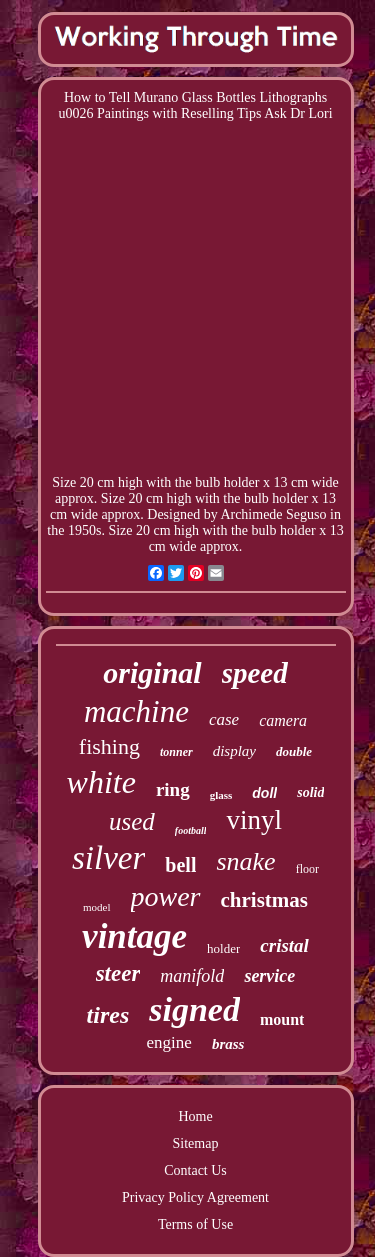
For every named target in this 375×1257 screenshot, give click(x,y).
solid (310, 792)
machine (136, 711)
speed (255, 673)
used (132, 821)
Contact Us (195, 1170)
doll (264, 793)
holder (223, 948)
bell (180, 865)
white (101, 782)
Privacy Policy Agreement (195, 1197)
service (269, 976)
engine (169, 1042)
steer (118, 973)
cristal (284, 945)
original (152, 672)
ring (173, 789)
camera (283, 720)
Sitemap (196, 1143)
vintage (134, 936)
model (97, 907)
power (166, 896)
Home (195, 1116)
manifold (192, 976)
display (234, 751)
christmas (265, 900)
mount (282, 1019)
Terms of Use (195, 1224)
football (191, 830)
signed (194, 1009)
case (224, 719)
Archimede (251, 514)
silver (108, 858)
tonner (176, 752)
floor (307, 869)
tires (108, 1015)
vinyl (254, 820)
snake (245, 861)
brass (228, 1044)
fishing (109, 746)
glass (221, 795)
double (294, 751)
